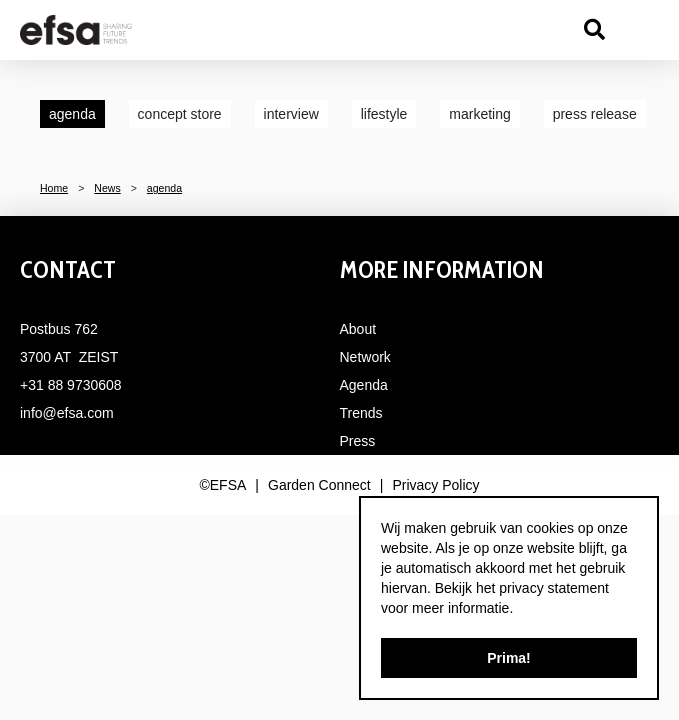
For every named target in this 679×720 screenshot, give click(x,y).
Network (365, 357)
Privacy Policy (435, 485)
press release (595, 114)
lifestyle (384, 114)
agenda (72, 114)
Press (358, 441)
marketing (479, 114)
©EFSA (222, 485)
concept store (180, 114)
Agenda (364, 385)
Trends (361, 413)
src (594, 30)
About (358, 329)
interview (291, 114)
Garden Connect (319, 485)
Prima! (509, 658)
